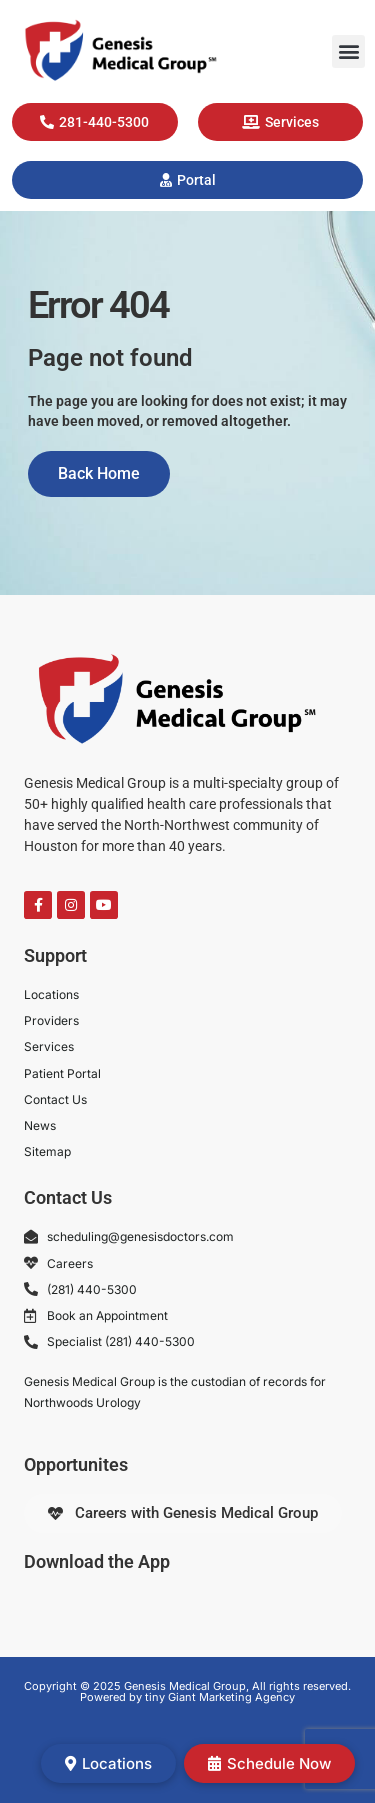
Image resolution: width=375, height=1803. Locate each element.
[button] (348, 51)
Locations (108, 1763)
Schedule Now (269, 1763)
